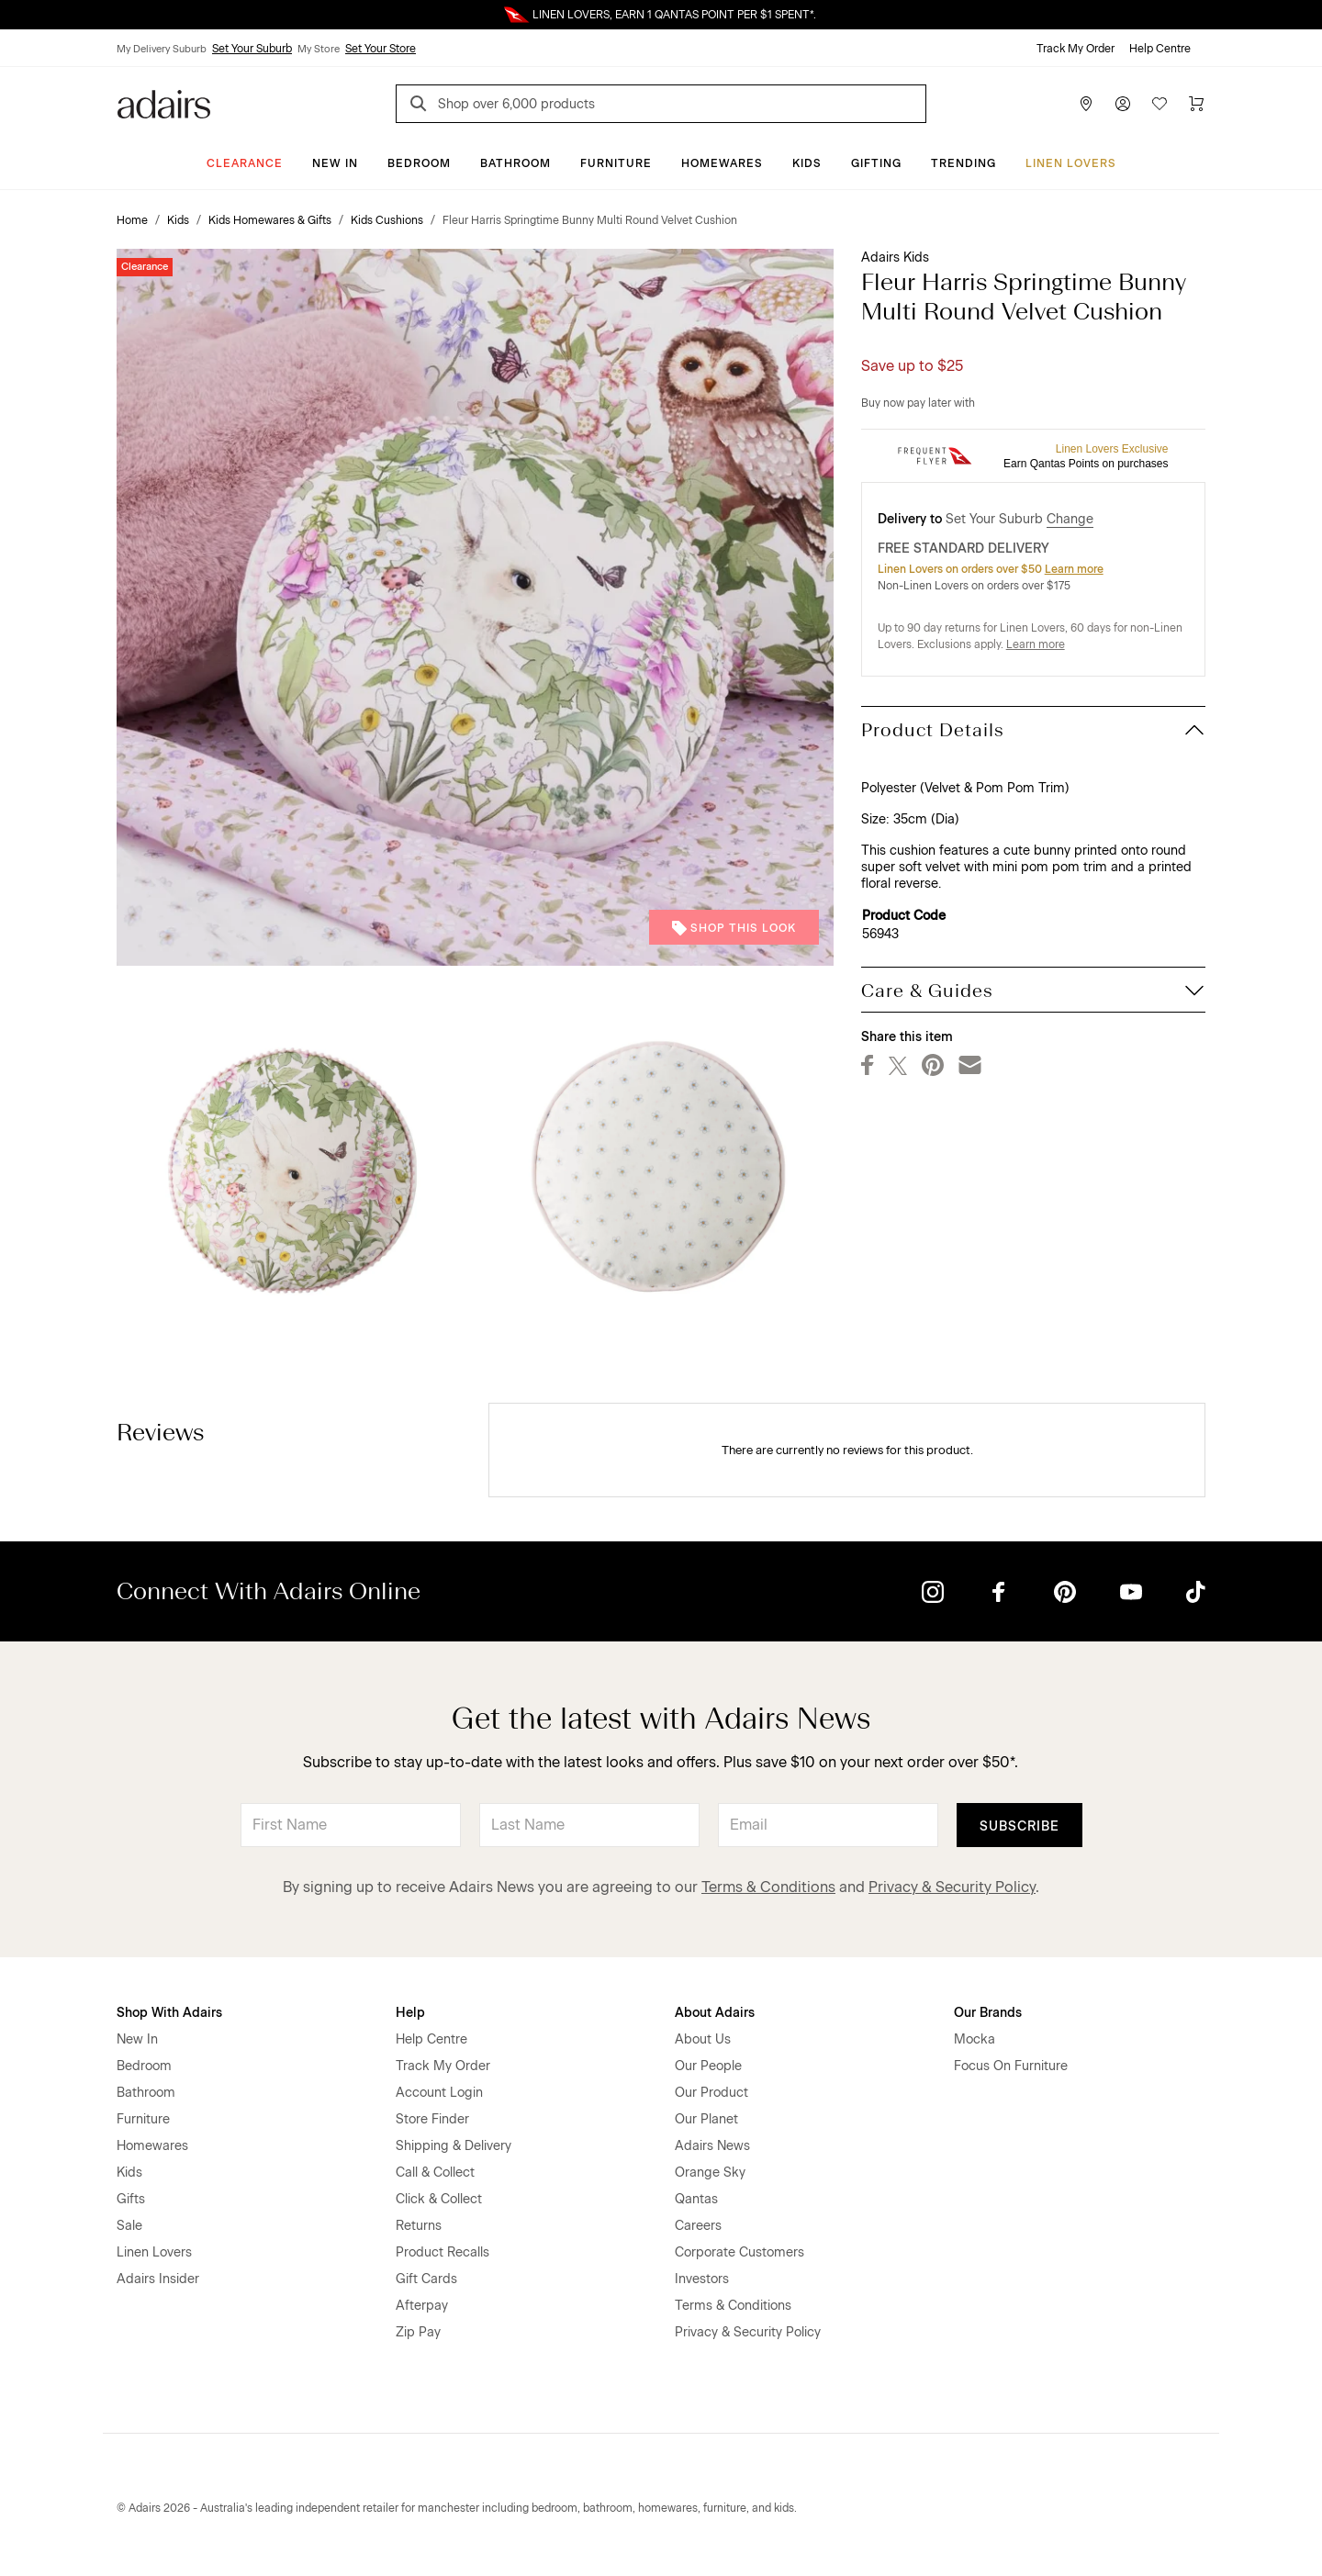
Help (410, 2013)
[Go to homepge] (164, 102)
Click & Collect (439, 2199)
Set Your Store (380, 48)
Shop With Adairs (169, 2013)
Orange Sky (710, 2172)
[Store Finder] (1086, 104)
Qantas (696, 2199)
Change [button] (1070, 519)
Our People (708, 2066)
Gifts (131, 2199)
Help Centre (1160, 48)
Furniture (616, 163)
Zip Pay (418, 2332)
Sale (129, 2226)
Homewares (722, 163)
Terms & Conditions (768, 1887)
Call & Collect (435, 2172)
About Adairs (715, 2013)
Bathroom (515, 163)
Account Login (439, 2092)
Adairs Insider (158, 2279)
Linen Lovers (1070, 163)
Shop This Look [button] (734, 928)
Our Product (711, 2092)
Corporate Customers (739, 2252)
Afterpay (422, 2305)
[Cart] (1196, 104)
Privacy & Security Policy (952, 1887)
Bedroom (419, 163)
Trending (963, 163)
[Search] (421, 106)
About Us (703, 2039)
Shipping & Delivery (453, 2146)
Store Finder (432, 2119)
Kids (807, 163)
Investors (702, 2279)
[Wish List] (1159, 104)
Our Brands (988, 2013)
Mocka (974, 2039)
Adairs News (712, 2146)
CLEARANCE (245, 163)
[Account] (1123, 104)
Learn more (1074, 569)
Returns (419, 2226)
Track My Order (1075, 48)
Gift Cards (426, 2279)
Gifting (876, 163)
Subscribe (1019, 1826)
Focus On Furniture (1011, 2066)
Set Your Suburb (252, 48)
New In (335, 163)
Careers (698, 2226)
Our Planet (706, 2119)
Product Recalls (442, 2252)
